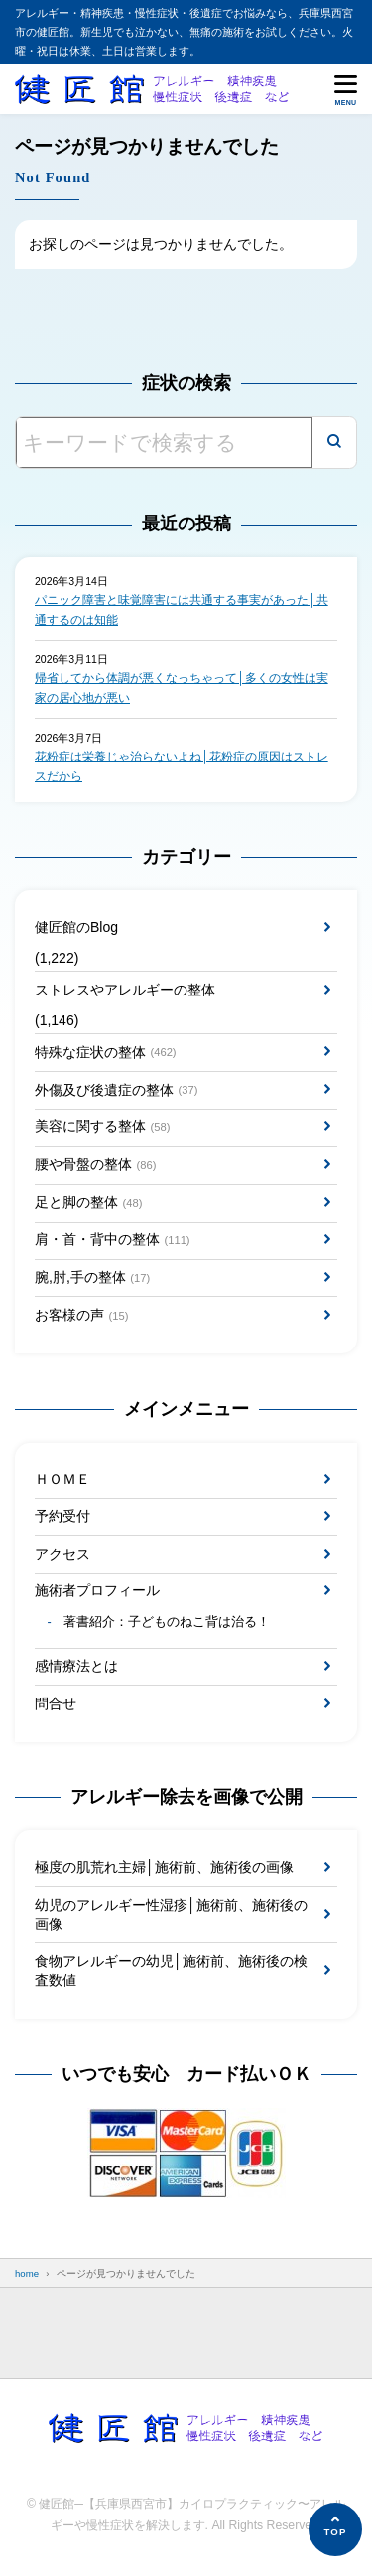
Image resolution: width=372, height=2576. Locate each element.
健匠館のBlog (76, 927)
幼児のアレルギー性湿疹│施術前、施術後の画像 (171, 1914)
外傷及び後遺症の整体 (116, 1090)
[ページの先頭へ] (335, 2529)
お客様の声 (81, 1316)
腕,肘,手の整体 (92, 1278)
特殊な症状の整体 (106, 1052)
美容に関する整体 (102, 1127)
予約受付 (62, 1516)
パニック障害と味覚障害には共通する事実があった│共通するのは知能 (181, 610)
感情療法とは (76, 1666)
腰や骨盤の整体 (95, 1165)
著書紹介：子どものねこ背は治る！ (166, 1622)
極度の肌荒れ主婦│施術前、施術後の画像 (164, 1867)
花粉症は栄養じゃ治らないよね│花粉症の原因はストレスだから (181, 766)
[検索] (334, 442)
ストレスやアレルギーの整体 (125, 989)
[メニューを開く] (345, 89)
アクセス (62, 1554)
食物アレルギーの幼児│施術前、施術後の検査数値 (171, 1971)
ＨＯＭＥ (62, 1479)
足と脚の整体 (88, 1203)
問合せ (55, 1703)
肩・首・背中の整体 (112, 1240)
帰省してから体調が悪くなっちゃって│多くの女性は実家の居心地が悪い (181, 688)
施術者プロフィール (97, 1590)
